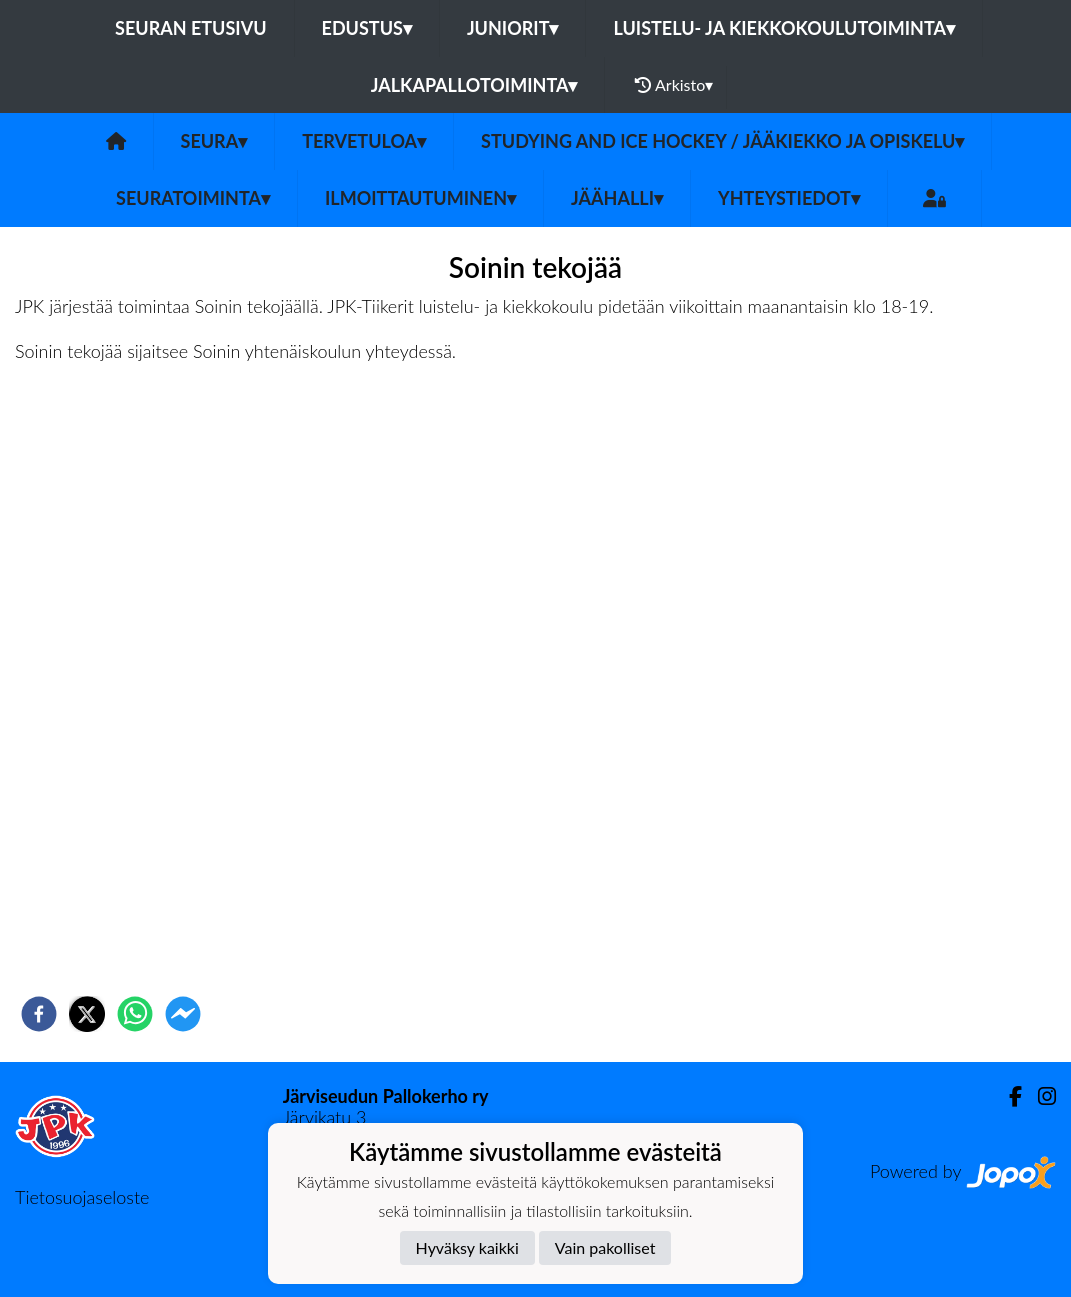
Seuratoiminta (193, 198)
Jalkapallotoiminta (474, 85)
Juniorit (513, 28)
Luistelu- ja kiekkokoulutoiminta (783, 28)
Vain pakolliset (605, 1247)
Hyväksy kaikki (467, 1247)
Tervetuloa (364, 141)
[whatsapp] (135, 1014)
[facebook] (39, 1014)
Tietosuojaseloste (82, 1197)
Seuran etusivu (191, 28)
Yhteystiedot (789, 198)
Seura (214, 141)
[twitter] (87, 1014)
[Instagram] (1039, 1096)
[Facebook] (1007, 1096)
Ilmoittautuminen (420, 198)
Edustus (367, 28)
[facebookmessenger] (183, 1014)
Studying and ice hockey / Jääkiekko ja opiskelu (722, 141)
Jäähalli (617, 198)
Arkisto (674, 85)
